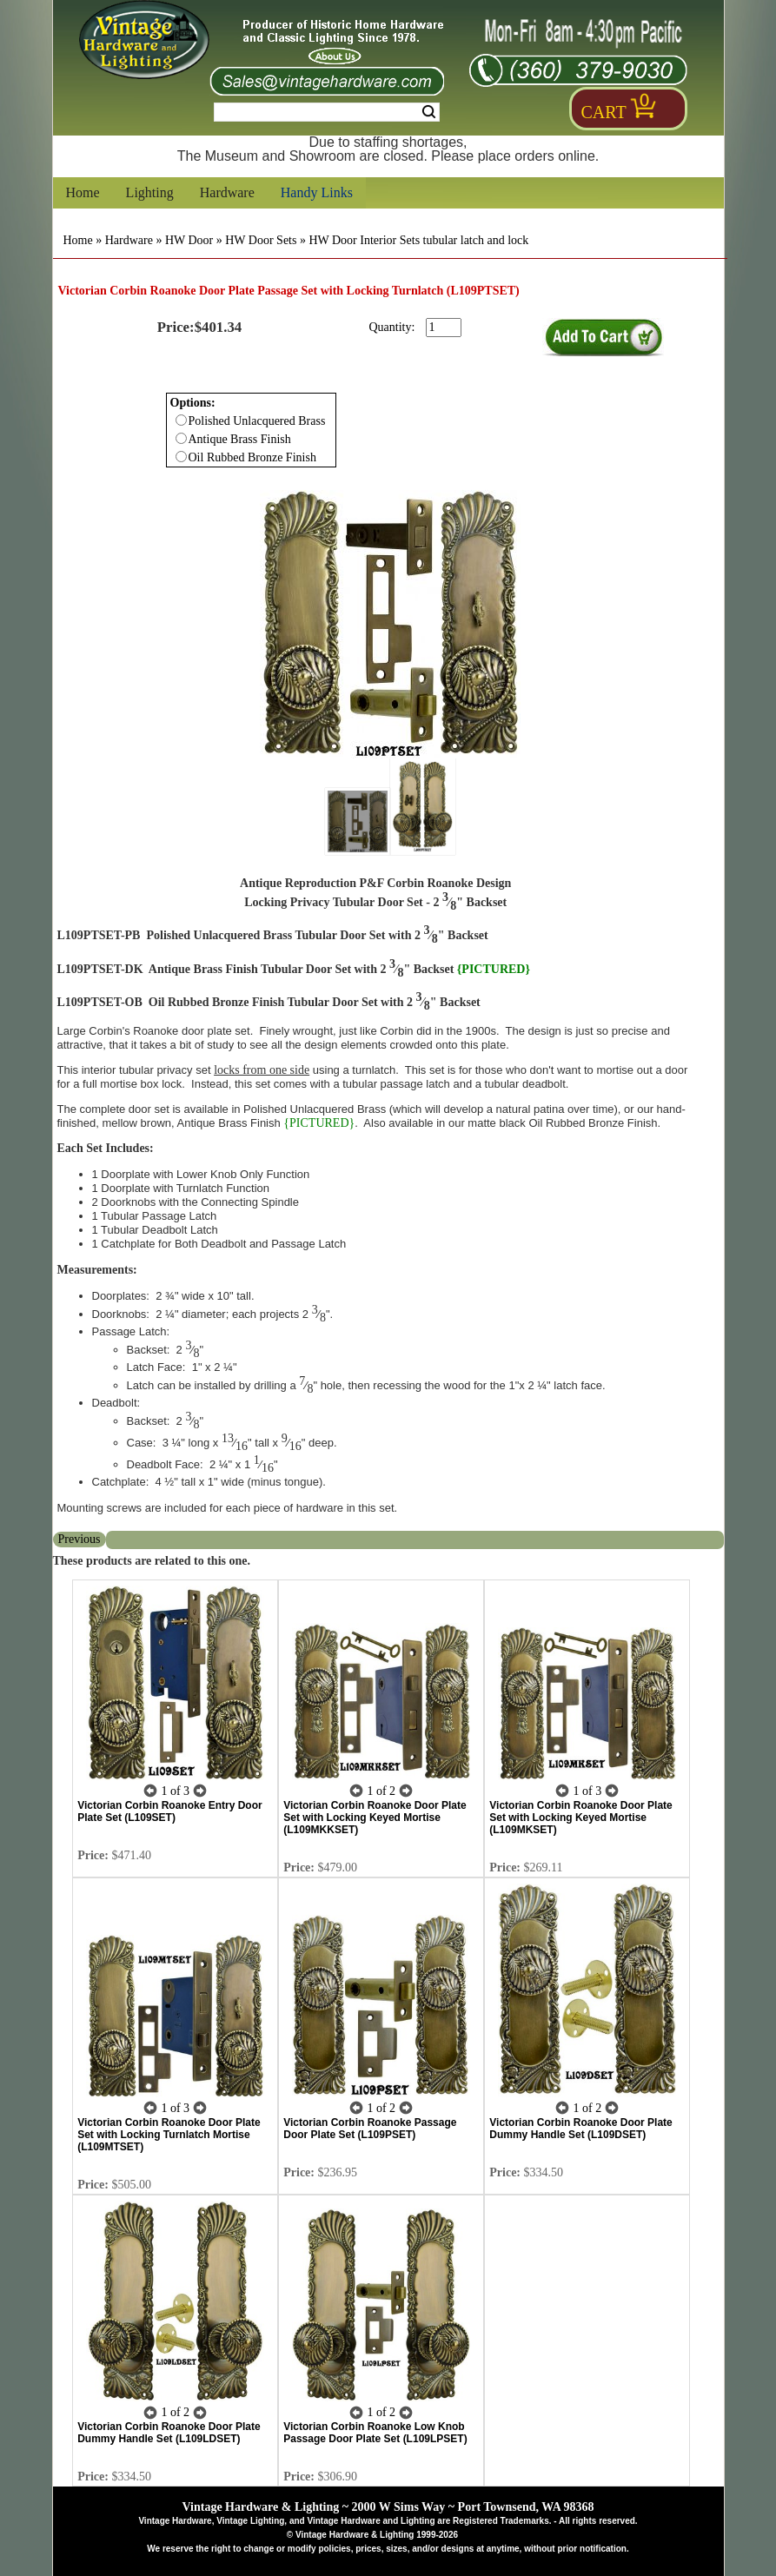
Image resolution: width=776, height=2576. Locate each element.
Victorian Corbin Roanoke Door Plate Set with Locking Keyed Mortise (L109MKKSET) (374, 1817)
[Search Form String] (327, 112)
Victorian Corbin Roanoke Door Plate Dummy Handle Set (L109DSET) (580, 2128)
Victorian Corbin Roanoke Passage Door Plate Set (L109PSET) (369, 2128)
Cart (604, 112)
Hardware (227, 192)
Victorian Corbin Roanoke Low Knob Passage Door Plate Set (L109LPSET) (375, 2432)
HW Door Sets (260, 240)
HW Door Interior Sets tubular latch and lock (418, 240)
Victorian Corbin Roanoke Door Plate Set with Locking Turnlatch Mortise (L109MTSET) (168, 2134)
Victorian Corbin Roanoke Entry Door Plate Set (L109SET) (169, 1811)
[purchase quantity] (443, 327)
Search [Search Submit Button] (429, 112)
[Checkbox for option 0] (181, 420)
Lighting (150, 192)
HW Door (189, 240)
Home (83, 192)
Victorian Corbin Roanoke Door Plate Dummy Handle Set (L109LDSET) (168, 2432)
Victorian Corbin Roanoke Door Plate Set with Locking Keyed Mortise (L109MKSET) (580, 1817)
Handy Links (317, 192)
